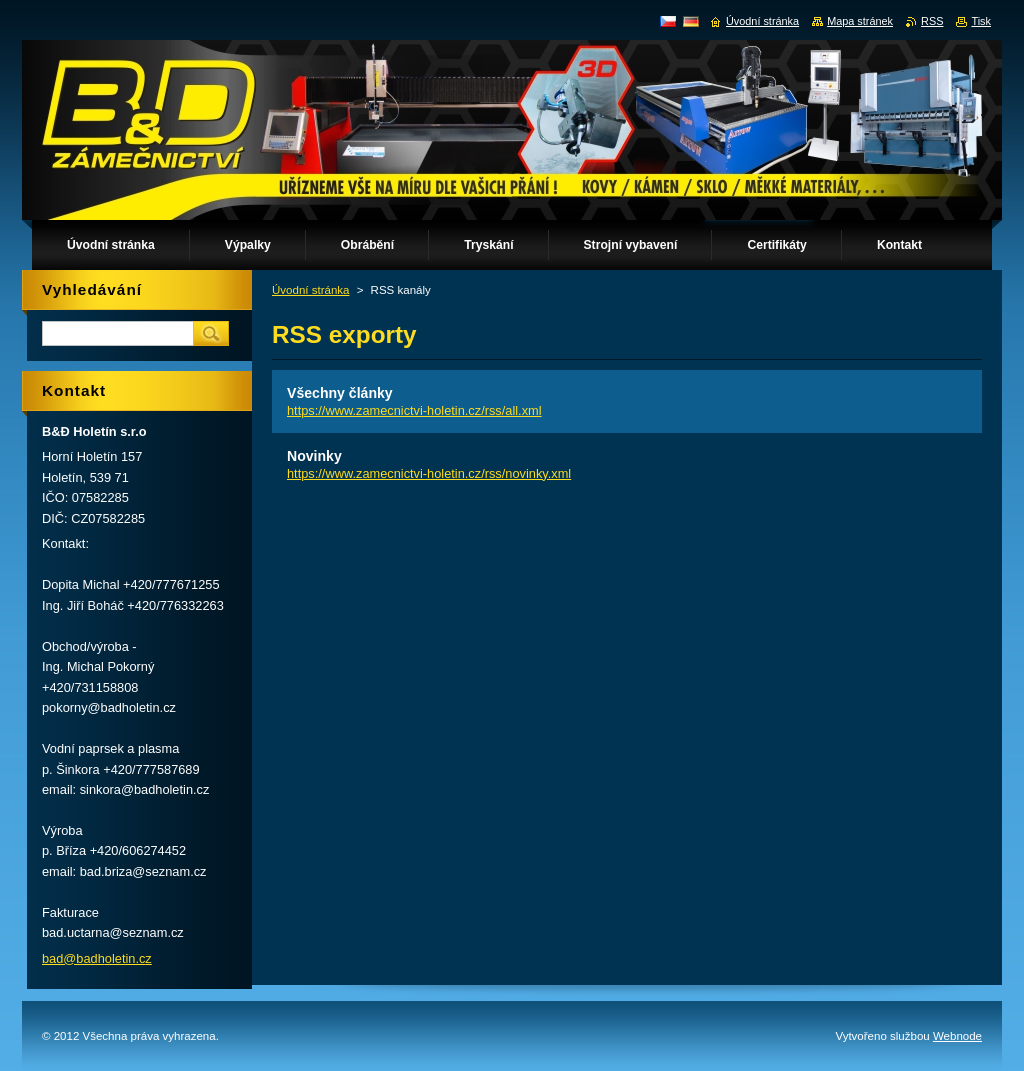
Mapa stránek (860, 21)
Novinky (314, 456)
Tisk (981, 21)
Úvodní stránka (310, 290)
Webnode (957, 1036)
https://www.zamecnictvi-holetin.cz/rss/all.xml (414, 410)
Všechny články (340, 393)
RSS (932, 21)
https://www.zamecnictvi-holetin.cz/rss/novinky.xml (429, 473)
